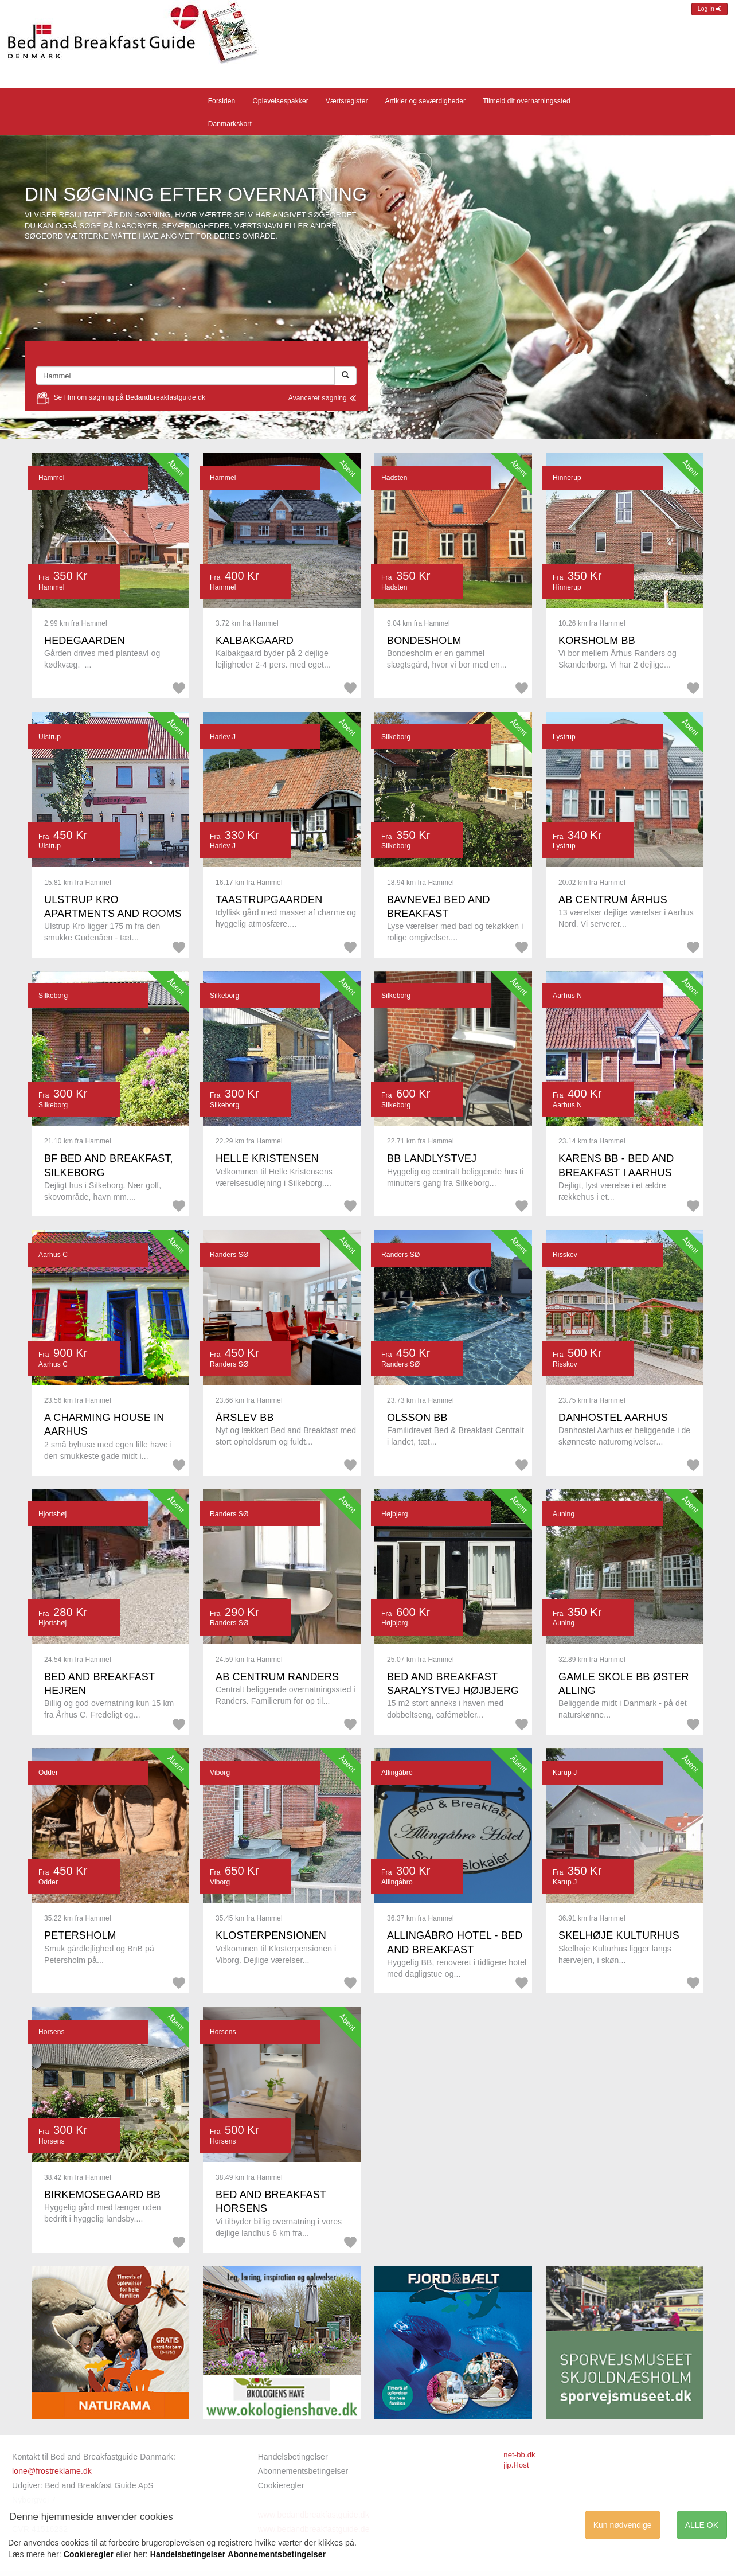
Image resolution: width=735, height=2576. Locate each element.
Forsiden (222, 101)
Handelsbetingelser (293, 2456)
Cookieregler (281, 2485)
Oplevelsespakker (280, 101)
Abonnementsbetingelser (303, 2471)
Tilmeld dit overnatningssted (526, 101)
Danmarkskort (230, 124)
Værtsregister (347, 101)
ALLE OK (701, 2525)
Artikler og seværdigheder (425, 101)
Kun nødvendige (622, 2525)
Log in (709, 9)
